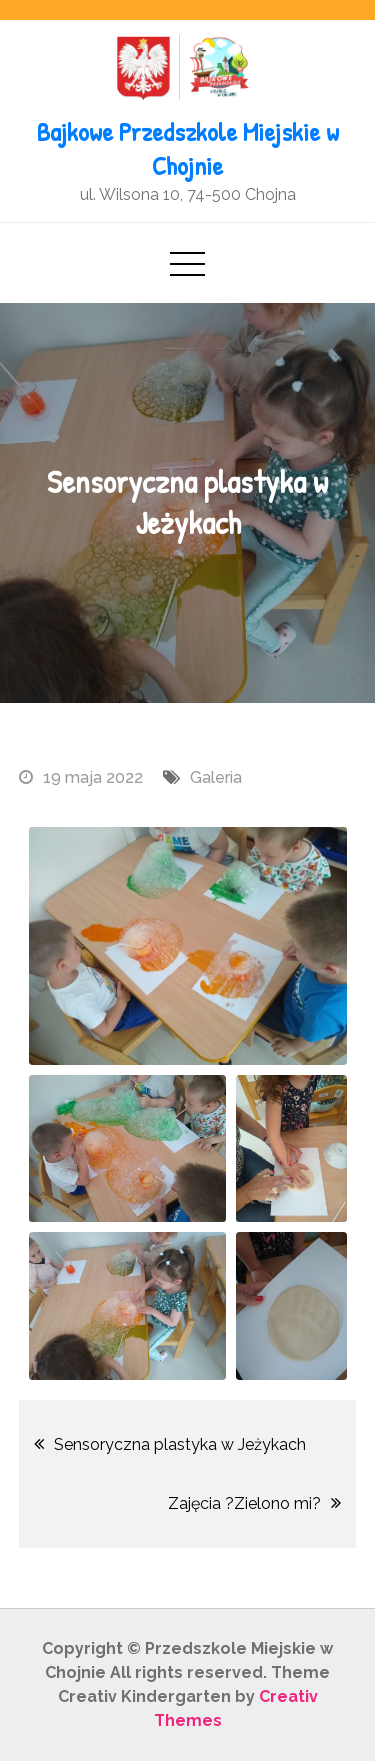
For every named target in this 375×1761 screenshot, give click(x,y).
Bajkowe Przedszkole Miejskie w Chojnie (188, 148)
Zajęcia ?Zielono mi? (244, 1503)
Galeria (216, 777)
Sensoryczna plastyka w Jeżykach (180, 1444)
